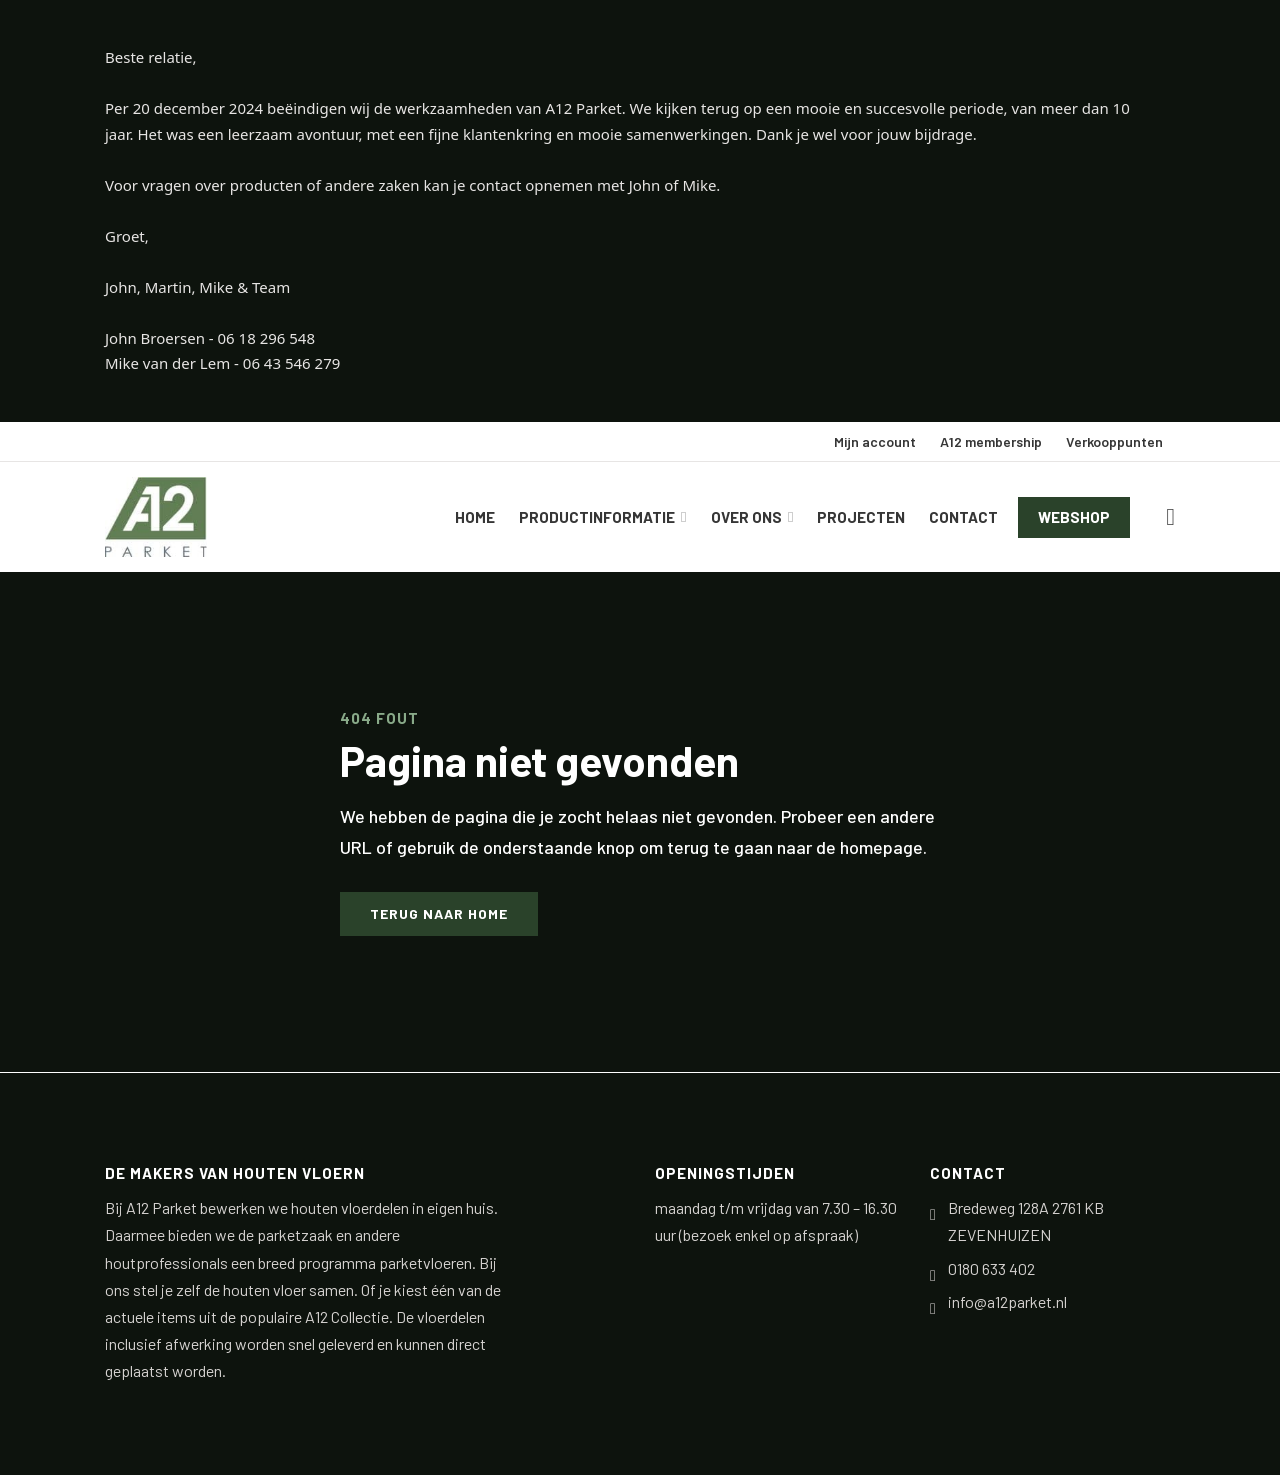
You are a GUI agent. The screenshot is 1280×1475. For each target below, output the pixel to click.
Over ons (746, 517)
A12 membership (991, 441)
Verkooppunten (1114, 441)
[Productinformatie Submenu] (686, 517)
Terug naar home (439, 913)
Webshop (1074, 517)
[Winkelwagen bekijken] (1170, 517)
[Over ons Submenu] (793, 517)
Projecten (861, 517)
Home (475, 517)
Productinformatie (597, 517)
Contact (963, 517)
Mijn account (875, 441)
